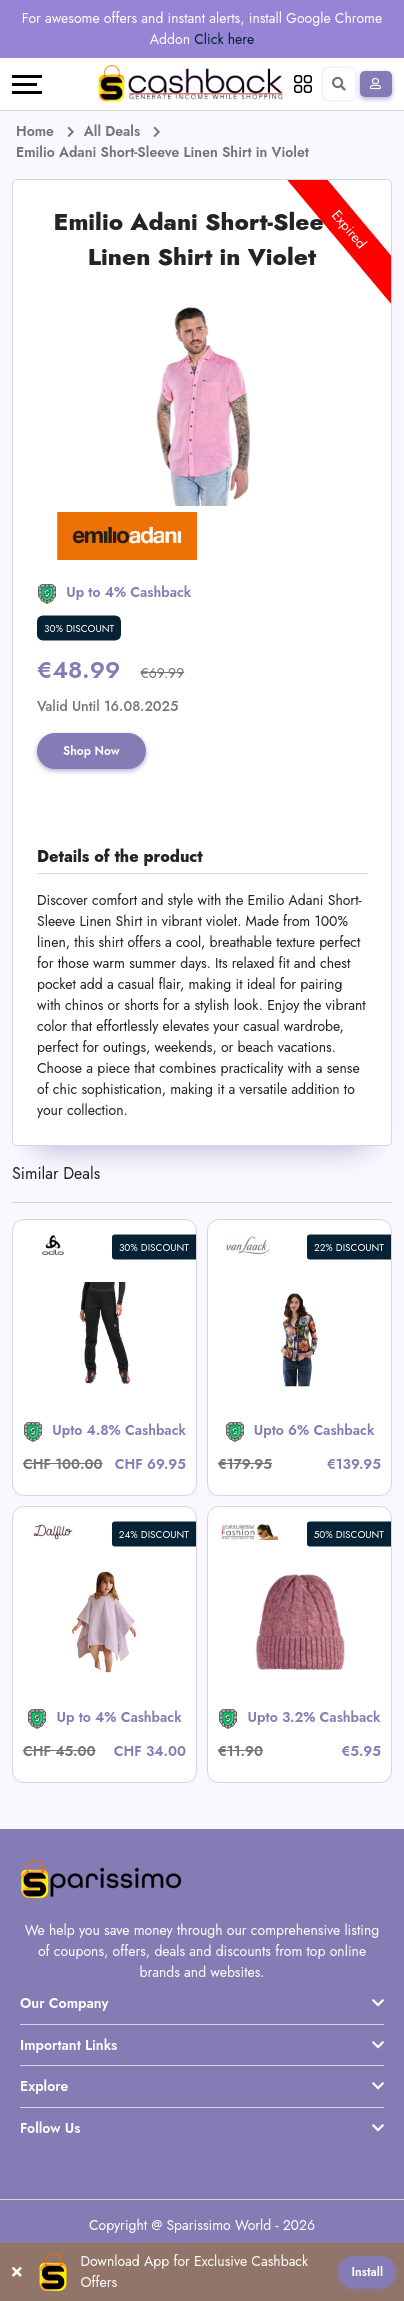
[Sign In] (376, 84)
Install (367, 2272)
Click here (224, 39)
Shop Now (91, 751)
